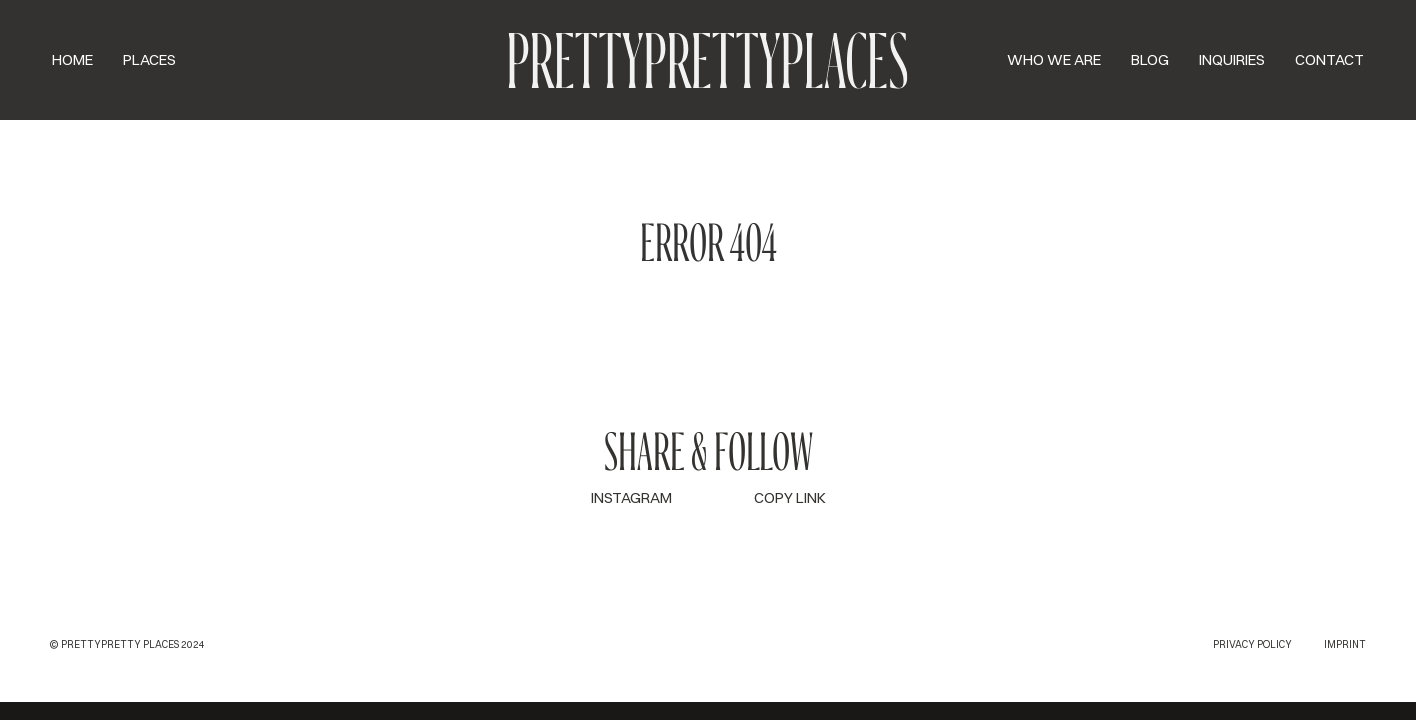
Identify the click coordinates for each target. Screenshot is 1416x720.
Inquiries (1232, 59)
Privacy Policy (1252, 644)
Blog (1150, 59)
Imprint (1345, 644)
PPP (708, 60)
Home (72, 59)
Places (149, 59)
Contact (1329, 59)
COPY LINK (790, 497)
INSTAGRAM (631, 497)
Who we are (1054, 59)
